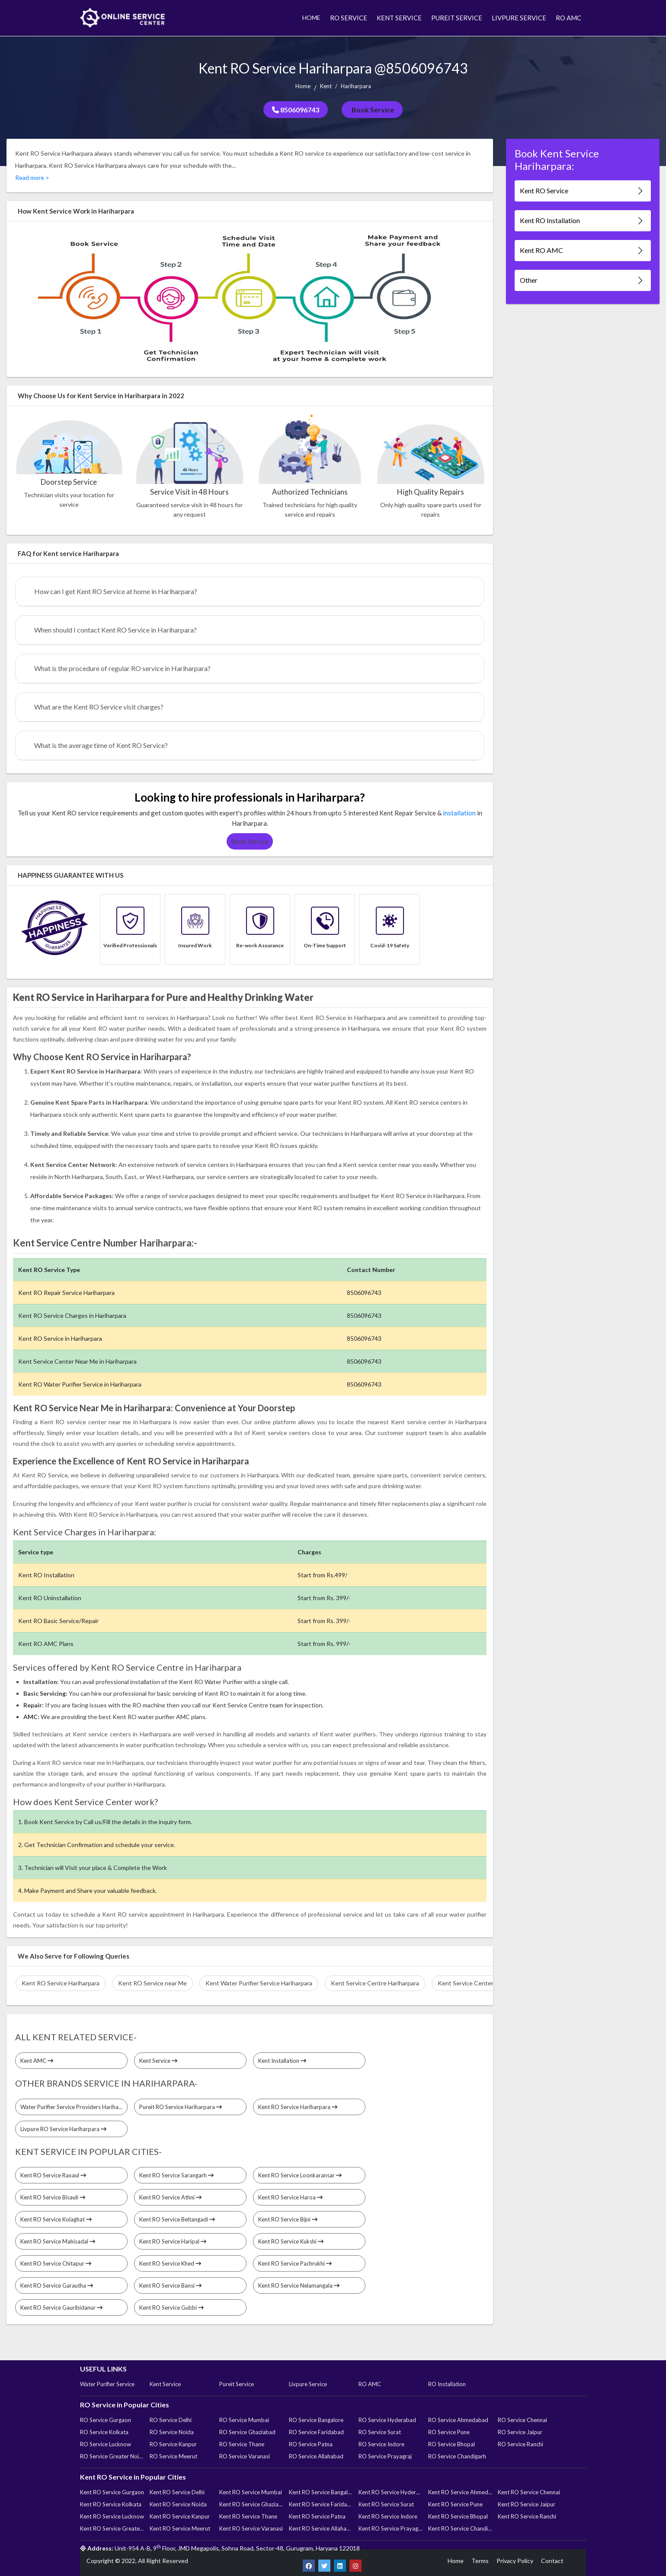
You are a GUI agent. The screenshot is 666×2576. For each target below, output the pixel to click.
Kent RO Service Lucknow (112, 2516)
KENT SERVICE (399, 18)
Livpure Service (308, 2384)
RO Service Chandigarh (457, 2456)
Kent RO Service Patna (317, 2516)
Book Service (372, 109)
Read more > (32, 177)
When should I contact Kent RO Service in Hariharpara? (115, 630)
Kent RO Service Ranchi (527, 2516)
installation (459, 813)
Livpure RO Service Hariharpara (63, 2128)
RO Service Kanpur (173, 2444)
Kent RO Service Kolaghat (56, 2219)
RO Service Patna (311, 2444)
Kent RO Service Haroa (290, 2197)
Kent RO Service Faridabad (321, 2504)
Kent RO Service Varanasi (251, 2528)
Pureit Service (236, 2384)
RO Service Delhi (171, 2419)
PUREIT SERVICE (456, 18)
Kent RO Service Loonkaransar (300, 2175)
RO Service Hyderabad (387, 2419)
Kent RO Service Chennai (529, 2492)
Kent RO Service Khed (170, 2263)
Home (303, 86)
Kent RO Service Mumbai (250, 2492)
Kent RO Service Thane (248, 2516)
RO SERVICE (348, 18)
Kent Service (158, 2060)
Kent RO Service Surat (386, 2504)
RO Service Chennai (522, 2419)
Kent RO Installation (582, 220)
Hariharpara (356, 86)
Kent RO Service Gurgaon (112, 2492)
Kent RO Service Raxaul (53, 2175)
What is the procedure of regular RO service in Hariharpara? (122, 668)
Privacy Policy (514, 2560)
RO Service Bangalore (316, 2419)
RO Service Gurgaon (105, 2419)
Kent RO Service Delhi (177, 2492)
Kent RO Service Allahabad (321, 2528)
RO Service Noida (172, 2432)
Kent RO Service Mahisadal (57, 2241)
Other (582, 280)
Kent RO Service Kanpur (180, 2516)
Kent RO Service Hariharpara (297, 2106)
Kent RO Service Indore (388, 2516)
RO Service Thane (241, 2444)
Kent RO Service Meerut (180, 2528)
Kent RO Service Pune (455, 2504)
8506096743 (295, 109)
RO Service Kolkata (104, 2432)
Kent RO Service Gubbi (171, 2307)
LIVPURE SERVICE (519, 18)
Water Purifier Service (107, 2384)
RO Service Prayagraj (385, 2456)
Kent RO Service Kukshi (290, 2241)
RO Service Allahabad (316, 2456)
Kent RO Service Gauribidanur (61, 2307)
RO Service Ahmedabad (458, 2419)
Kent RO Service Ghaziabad (251, 2504)
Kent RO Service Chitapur (55, 2263)
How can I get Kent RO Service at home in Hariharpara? (115, 591)
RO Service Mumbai (244, 2419)
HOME (311, 17)
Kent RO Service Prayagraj (391, 2528)
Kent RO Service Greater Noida (112, 2528)
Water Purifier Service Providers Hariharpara (74, 2106)
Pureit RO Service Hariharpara (180, 2106)
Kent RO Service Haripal (172, 2241)
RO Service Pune (449, 2432)
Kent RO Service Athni (170, 2197)
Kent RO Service (582, 190)
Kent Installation (282, 2060)
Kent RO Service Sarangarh (176, 2175)
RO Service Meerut (173, 2456)
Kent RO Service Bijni (287, 2219)
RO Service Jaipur (520, 2432)
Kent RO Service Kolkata (110, 2504)
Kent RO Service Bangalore (321, 2492)
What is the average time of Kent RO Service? (101, 745)
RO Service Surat (380, 2432)
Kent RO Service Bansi (170, 2285)
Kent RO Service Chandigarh (460, 2528)
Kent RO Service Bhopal (458, 2516)
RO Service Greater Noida (112, 2456)
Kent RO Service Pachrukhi (295, 2263)
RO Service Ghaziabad (247, 2432)
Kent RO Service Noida (178, 2504)
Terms (480, 2560)
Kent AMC (36, 2060)
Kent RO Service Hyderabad (391, 2492)
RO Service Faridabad (316, 2432)
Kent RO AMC (582, 250)
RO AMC (568, 18)
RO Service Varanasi (244, 2456)
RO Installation (447, 2384)
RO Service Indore (381, 2444)
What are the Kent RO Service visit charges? (98, 707)
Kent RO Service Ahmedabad (460, 2492)
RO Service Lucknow (105, 2444)
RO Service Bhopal (451, 2444)
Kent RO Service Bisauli (52, 2197)
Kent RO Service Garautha (56, 2285)
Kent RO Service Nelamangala (298, 2285)
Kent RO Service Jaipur (526, 2504)
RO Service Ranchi (520, 2444)
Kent (326, 86)
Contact (552, 2560)
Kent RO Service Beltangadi (177, 2219)
